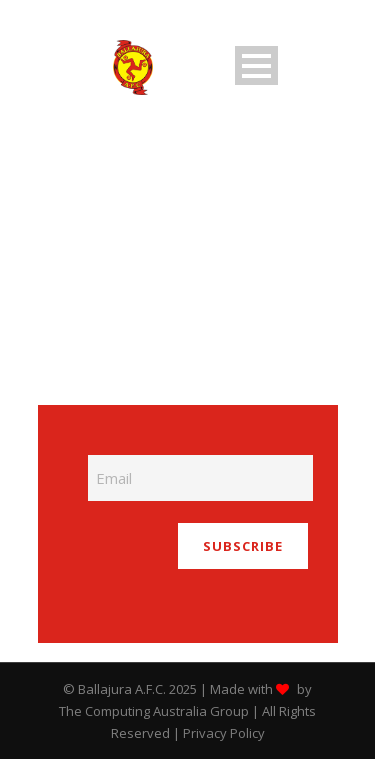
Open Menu (256, 65)
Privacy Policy (224, 733)
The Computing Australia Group (154, 711)
